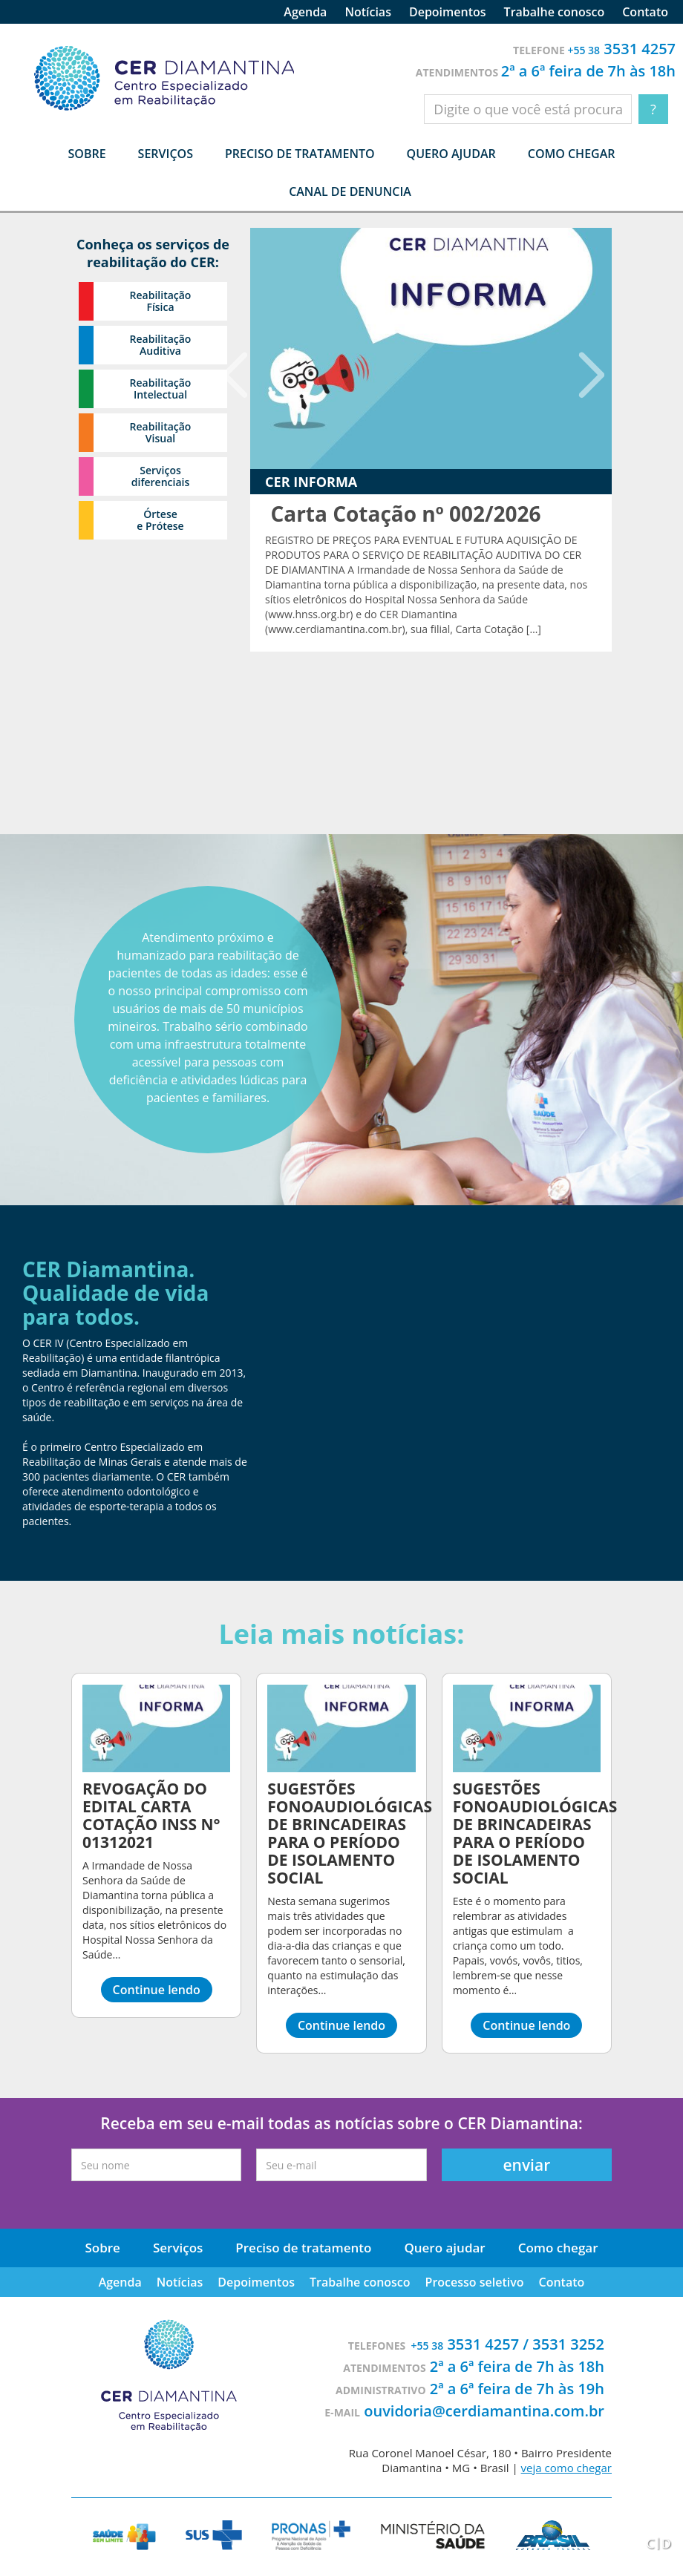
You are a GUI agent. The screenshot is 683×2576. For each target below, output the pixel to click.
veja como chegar (566, 2467)
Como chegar (571, 153)
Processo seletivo (474, 2282)
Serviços (178, 2247)
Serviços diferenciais (160, 476)
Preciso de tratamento (300, 153)
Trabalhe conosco (554, 12)
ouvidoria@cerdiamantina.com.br (484, 2411)
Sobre (102, 2247)
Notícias (367, 12)
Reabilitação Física (161, 301)
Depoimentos (447, 12)
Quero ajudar (451, 153)
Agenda (305, 12)
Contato (645, 12)
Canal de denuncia (350, 191)
